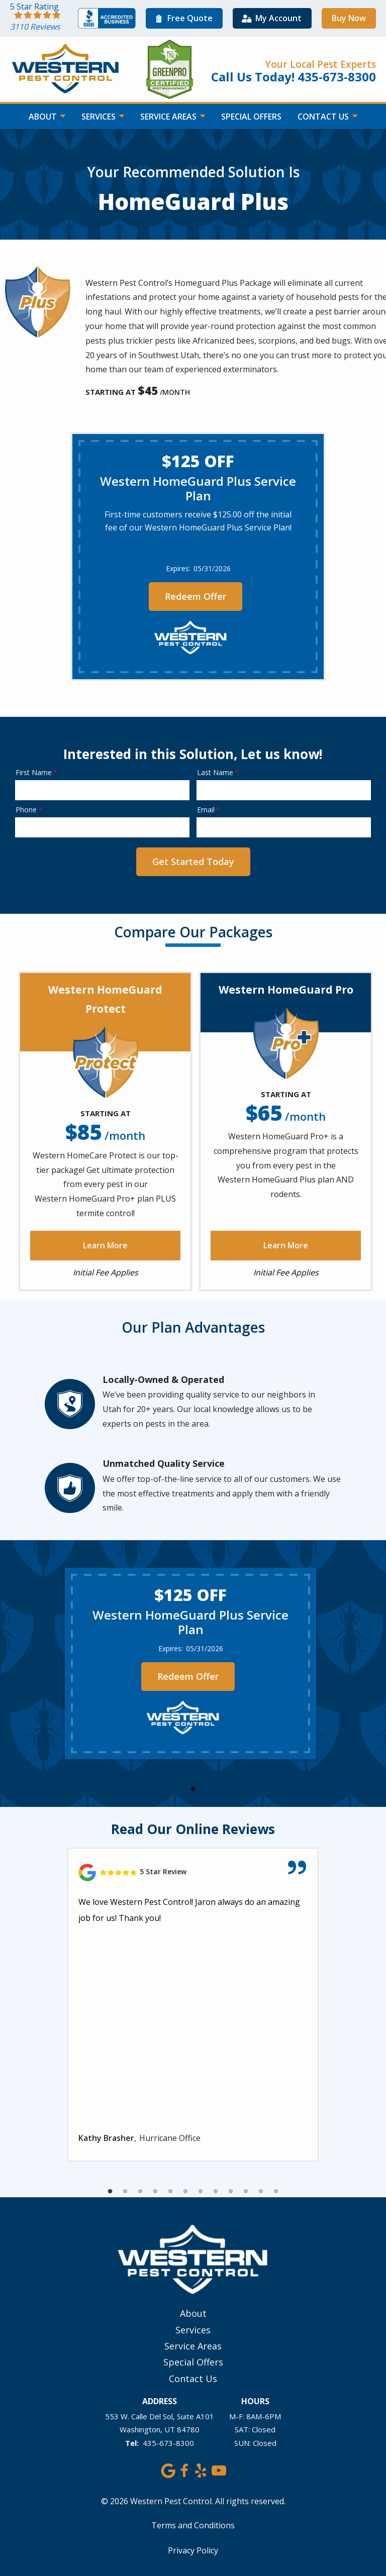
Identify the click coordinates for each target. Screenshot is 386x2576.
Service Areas (169, 116)
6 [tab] (185, 2192)
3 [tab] (140, 2192)
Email (206, 809)
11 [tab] (261, 2192)
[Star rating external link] (44, 18)
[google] (167, 2469)
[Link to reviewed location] (193, 1872)
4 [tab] (155, 2192)
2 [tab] (125, 2192)
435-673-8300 (168, 2443)
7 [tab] (201, 2192)
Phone (26, 809)
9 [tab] (231, 2192)
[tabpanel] (190, 1663)
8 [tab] (216, 2192)
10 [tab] (246, 2192)
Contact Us (324, 116)
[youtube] (218, 2469)
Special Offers (251, 116)
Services (99, 116)
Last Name (215, 772)
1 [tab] (193, 1789)
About (44, 116)
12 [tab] (276, 2192)
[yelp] (200, 2469)
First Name (34, 772)
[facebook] (183, 2469)
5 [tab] (170, 2192)
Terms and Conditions (193, 2525)
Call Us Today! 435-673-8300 (293, 76)
